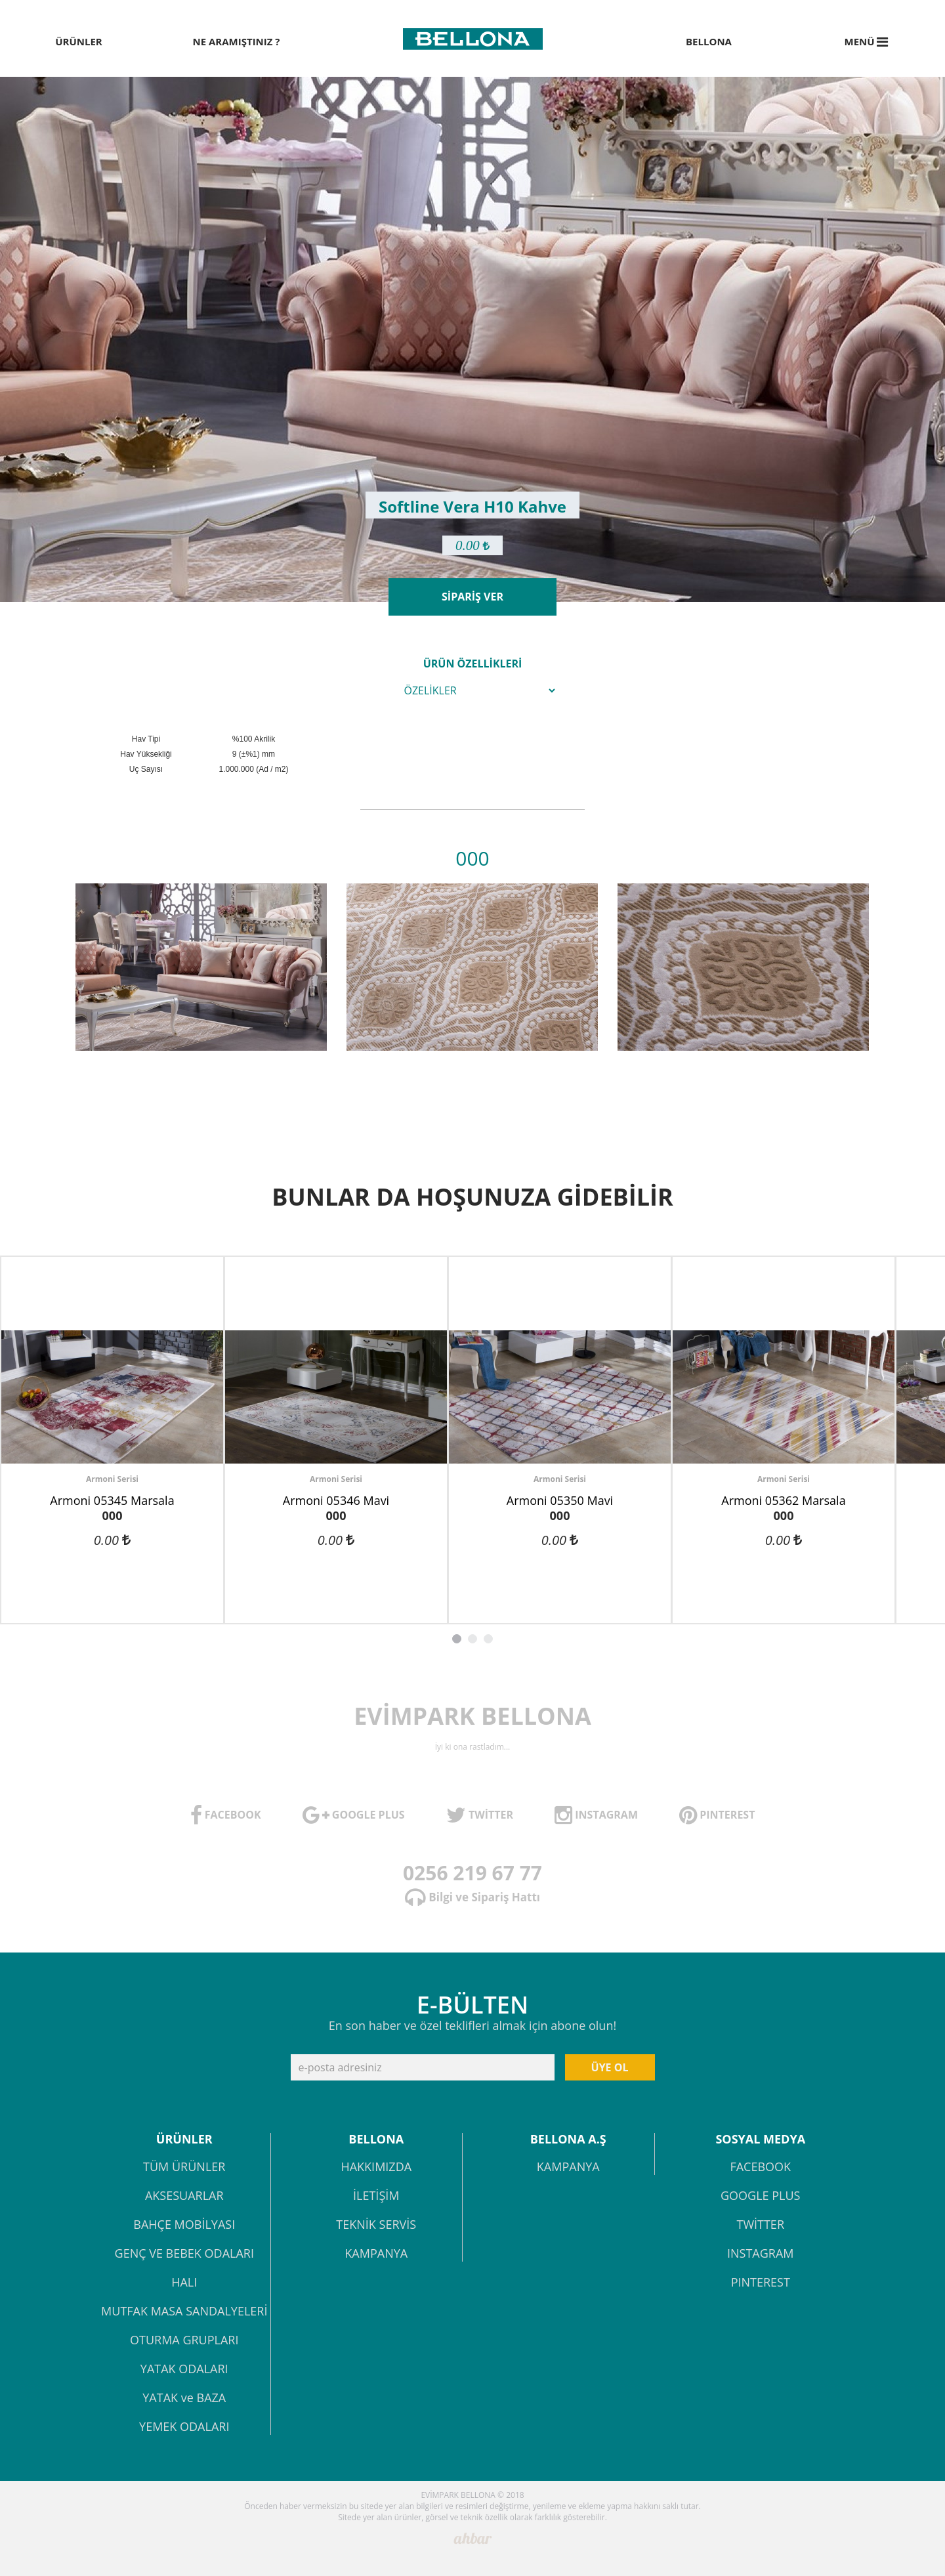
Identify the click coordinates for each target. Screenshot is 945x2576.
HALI (184, 2283)
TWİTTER (760, 2225)
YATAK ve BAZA (184, 2398)
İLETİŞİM (376, 2196)
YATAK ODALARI (184, 2369)
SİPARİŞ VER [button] (472, 596)
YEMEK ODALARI (184, 2427)
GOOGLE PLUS (760, 2196)
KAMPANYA (376, 2254)
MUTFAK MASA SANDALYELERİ (184, 2312)
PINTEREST (760, 2283)
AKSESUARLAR (184, 2196)
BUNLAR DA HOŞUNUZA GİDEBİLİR (472, 1197)
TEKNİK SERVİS (376, 2225)
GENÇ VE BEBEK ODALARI (184, 2254)
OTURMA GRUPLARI (184, 2341)
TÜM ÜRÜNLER (184, 2167)
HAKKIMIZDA (376, 2167)
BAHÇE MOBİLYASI (184, 2225)
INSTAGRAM (760, 2254)
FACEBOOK (760, 2167)
